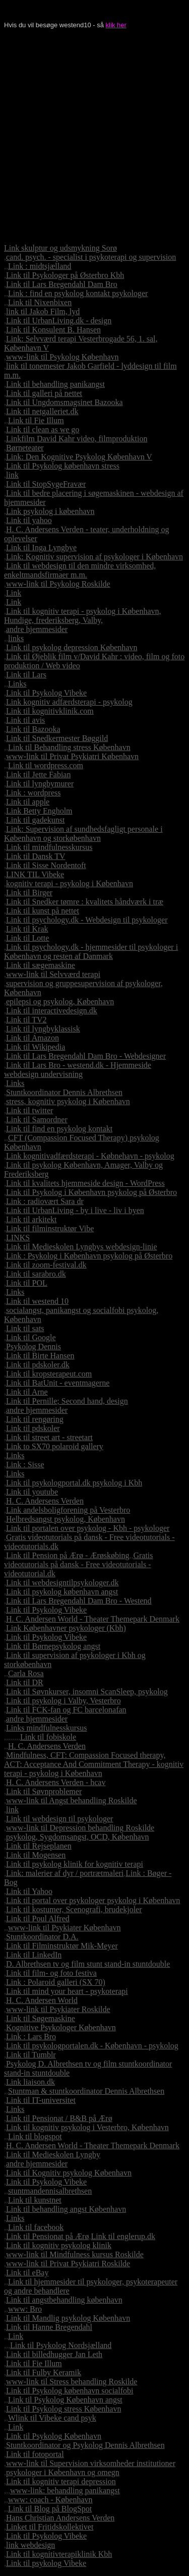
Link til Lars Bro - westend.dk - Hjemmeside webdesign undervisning (77, 1069)
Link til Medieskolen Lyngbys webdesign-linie (81, 1246)
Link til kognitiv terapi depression (61, 2481)
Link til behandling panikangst (55, 384)
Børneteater (25, 447)
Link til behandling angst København (66, 2209)
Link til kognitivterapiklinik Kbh (59, 2554)
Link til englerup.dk (123, 2236)
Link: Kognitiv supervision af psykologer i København (94, 556)
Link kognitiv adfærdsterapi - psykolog (69, 702)
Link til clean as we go (42, 429)
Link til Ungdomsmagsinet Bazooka (64, 402)
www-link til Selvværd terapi (53, 974)
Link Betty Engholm (39, 811)
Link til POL (26, 1283)
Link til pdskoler (33, 1428)
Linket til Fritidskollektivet (49, 2527)
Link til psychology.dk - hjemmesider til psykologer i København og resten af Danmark (91, 951)
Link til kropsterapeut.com (49, 1373)
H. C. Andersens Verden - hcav (55, 1782)
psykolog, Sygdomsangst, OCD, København (77, 1837)
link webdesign (30, 2545)
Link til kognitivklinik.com (50, 711)
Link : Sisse (25, 1464)
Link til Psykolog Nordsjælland (60, 2345)
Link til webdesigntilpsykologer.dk (62, 1582)
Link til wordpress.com (45, 765)
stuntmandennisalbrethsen (50, 2191)
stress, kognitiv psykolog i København (68, 1101)
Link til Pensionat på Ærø (47, 2236)
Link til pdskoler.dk (38, 1364)
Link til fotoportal (35, 2454)
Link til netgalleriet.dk (42, 411)
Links (17, 683)
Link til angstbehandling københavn (64, 2300)
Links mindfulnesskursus (46, 1728)
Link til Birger (29, 892)
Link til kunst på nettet (42, 910)
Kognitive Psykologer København (61, 2027)
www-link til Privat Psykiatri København (72, 756)
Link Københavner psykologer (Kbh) (66, 1628)
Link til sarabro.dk (36, 1274)
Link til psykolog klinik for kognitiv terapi (74, 1864)
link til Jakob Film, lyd (43, 311)
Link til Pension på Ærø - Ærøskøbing (67, 1555)
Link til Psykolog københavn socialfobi (69, 2390)
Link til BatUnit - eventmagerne (57, 1383)
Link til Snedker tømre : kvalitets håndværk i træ (84, 901)
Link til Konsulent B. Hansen (53, 329)
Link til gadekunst (35, 820)
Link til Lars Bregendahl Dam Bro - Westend (79, 1600)
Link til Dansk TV (35, 856)
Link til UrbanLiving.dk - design (58, 320)
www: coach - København (50, 2499)
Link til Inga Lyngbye (41, 547)
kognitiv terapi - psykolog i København (69, 883)
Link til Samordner (37, 1119)
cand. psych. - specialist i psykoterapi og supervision (91, 257)
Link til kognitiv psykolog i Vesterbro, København (87, 2127)
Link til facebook (36, 2227)
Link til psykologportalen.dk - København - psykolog (92, 2045)
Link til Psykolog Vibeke (46, 693)
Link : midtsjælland (39, 266)
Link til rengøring (35, 1419)
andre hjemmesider (37, 629)
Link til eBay (27, 2272)
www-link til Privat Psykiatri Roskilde (68, 2263)
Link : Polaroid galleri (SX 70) (55, 1982)
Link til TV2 (26, 1019)
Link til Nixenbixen (40, 302)
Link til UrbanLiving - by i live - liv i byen (75, 1210)
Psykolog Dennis (33, 1346)
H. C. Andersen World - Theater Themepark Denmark (92, 1619)
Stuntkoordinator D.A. (42, 1936)
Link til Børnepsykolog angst (53, 1646)
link (12, 475)
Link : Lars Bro (31, 2036)
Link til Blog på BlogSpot (50, 2508)
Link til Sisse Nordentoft (46, 865)
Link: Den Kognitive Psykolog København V (79, 456)
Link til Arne (27, 1392)
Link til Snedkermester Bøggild (57, 738)
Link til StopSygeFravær (46, 484)
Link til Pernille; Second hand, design (67, 1401)
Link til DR (24, 1682)
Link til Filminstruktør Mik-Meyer (62, 1945)
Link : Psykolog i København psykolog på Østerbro (89, 1255)
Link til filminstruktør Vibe (50, 1228)
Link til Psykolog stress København (63, 2409)
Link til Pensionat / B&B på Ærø (59, 2118)
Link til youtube (32, 1491)
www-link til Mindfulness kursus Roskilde (75, 2254)
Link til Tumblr (31, 2054)
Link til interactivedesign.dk (51, 1010)
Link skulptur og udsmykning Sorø (60, 248)
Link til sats (25, 1328)
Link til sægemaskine (40, 965)
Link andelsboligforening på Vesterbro (68, 1510)
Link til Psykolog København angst (65, 2399)
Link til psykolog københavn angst (62, 1591)
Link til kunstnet (34, 2200)
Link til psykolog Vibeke (46, 2563)
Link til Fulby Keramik (43, 2372)
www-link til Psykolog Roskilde (58, 584)
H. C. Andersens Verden (45, 1501)
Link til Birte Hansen (40, 1355)
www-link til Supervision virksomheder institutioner (90, 2463)
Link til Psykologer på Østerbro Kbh (65, 275)
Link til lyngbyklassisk (43, 1028)
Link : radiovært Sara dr (45, 1201)
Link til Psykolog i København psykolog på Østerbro (91, 1192)
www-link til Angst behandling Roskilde (71, 1800)
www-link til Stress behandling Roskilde (71, 2381)
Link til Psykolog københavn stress (62, 466)
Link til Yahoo (29, 1891)
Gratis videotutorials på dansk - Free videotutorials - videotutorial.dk (78, 1564)
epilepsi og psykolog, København (60, 1001)
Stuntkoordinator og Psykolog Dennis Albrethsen (85, 2445)
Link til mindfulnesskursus (49, 847)
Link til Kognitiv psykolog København (69, 2172)
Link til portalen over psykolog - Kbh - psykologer (87, 1528)
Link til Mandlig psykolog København (68, 2318)
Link (13, 593)
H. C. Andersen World (42, 2000)
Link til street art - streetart (49, 1437)
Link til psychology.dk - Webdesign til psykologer (86, 919)
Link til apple (27, 801)
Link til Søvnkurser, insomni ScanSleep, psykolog (87, 1691)
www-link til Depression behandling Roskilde (80, 1827)
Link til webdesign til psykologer (59, 1818)
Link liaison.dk (30, 2082)
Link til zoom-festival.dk (46, 1265)
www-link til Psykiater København (64, 1927)
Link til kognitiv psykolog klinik (58, 2245)
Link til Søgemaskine (40, 2018)
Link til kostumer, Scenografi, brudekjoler (74, 1909)
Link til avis (25, 720)
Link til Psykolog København (53, 2436)
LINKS (18, 1237)
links (16, 638)
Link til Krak (27, 929)
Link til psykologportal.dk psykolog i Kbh (74, 1482)
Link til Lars (26, 674)
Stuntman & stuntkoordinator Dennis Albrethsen (86, 2091)
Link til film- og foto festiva (51, 1973)
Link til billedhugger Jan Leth (54, 2354)
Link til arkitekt (31, 1219)
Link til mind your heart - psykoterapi (67, 1991)
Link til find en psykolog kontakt (59, 1128)
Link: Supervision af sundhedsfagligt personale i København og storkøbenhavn (83, 833)
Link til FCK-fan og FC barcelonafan (66, 1709)
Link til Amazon (32, 1038)
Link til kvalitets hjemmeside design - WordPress (85, 1183)
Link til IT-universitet (41, 2100)
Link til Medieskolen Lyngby (53, 2154)
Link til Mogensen (36, 1855)
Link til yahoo (29, 520)
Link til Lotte (27, 938)
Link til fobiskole (48, 1737)
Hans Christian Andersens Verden (60, 2517)
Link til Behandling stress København (69, 747)
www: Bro (25, 2309)
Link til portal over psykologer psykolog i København (93, 1900)
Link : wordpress (33, 792)
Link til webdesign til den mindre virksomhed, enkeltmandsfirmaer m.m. (80, 570)
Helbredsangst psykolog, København (65, 1519)
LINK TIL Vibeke (35, 874)
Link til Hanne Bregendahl (49, 2327)
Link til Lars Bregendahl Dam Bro (61, 284)
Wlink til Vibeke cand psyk (52, 2418)
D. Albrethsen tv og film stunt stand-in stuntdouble (88, 1964)
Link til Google (31, 1337)
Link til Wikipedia (35, 1047)
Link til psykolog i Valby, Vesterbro (63, 1700)
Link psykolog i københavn (50, 511)
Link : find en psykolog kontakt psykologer (78, 293)
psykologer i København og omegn (62, 2472)
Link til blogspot (35, 2136)
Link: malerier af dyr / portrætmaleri (64, 1873)
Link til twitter (29, 1110)
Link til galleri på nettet (44, 393)
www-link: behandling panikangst (65, 2490)
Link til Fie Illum (36, 420)
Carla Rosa (26, 1673)
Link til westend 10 (37, 1301)
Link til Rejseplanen (39, 1846)
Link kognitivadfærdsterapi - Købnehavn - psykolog (90, 1156)
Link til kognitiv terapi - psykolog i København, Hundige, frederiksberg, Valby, (82, 615)
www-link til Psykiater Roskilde (58, 2009)
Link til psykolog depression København (71, 647)
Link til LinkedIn (33, 1955)
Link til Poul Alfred (38, 1918)
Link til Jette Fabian (38, 774)
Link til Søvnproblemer (44, 1791)
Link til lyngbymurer (40, 783)
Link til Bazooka (33, 729)
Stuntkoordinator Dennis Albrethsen (64, 1092)
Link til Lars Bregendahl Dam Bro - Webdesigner (86, 1056)
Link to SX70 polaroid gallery (54, 1446)
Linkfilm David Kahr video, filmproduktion (76, 438)
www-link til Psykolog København (62, 357)
